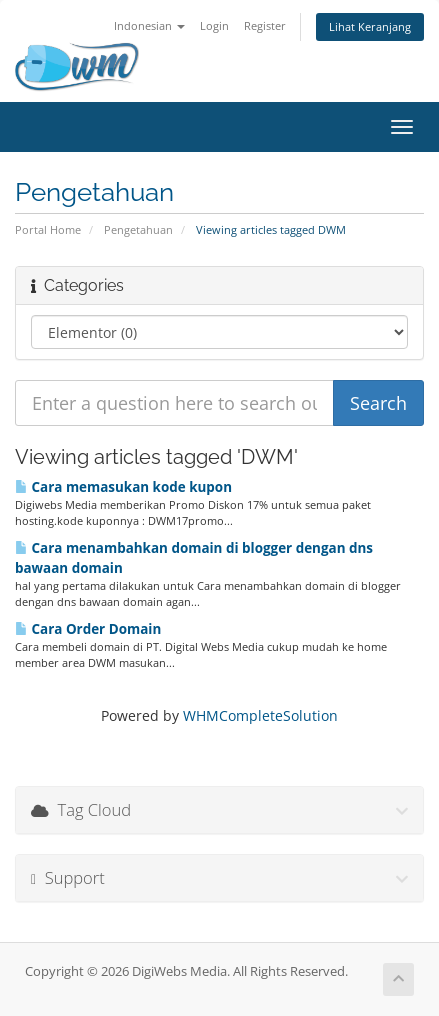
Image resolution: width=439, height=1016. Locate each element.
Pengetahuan (138, 229)
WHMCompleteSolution (260, 715)
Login (214, 25)
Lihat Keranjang (370, 26)
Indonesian (149, 25)
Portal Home (48, 229)
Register (265, 25)
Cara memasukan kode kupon (123, 487)
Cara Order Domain (88, 629)
